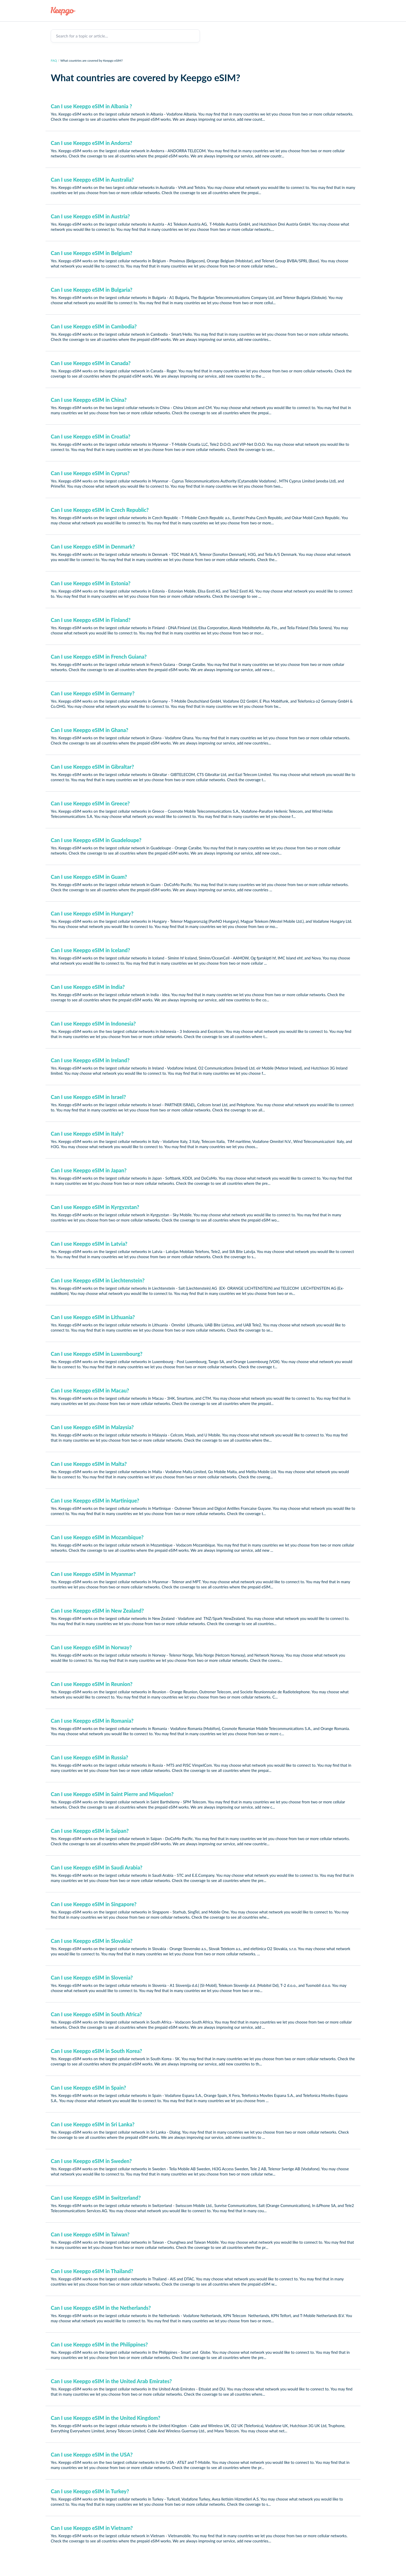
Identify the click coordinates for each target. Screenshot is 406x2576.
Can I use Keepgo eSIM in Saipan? (90, 1831)
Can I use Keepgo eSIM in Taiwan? (90, 2234)
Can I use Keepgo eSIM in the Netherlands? (101, 2308)
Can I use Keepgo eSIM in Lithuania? (93, 1317)
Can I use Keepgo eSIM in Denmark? (93, 546)
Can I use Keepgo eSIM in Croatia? (90, 436)
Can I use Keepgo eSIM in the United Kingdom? (105, 2418)
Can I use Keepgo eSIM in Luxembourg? (96, 1354)
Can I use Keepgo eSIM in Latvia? (89, 1244)
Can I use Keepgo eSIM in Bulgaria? (91, 290)
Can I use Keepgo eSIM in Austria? (90, 216)
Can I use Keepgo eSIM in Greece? (90, 803)
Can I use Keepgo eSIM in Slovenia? (92, 1977)
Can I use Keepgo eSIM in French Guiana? (99, 656)
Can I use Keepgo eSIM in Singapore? (94, 1904)
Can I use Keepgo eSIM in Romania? (92, 1721)
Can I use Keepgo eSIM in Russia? (89, 1757)
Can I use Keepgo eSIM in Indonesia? (93, 1023)
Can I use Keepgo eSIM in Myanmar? (93, 1574)
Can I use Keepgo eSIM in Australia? (92, 179)
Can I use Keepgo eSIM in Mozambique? (97, 1537)
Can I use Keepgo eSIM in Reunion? (91, 1684)
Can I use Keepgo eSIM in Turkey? (90, 2491)
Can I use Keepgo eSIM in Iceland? (90, 950)
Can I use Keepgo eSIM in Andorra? (91, 143)
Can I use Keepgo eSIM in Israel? (88, 1097)
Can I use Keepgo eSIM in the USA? (92, 2454)
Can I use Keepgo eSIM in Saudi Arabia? (96, 1867)
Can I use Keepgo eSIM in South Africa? (96, 2014)
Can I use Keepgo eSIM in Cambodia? (94, 326)
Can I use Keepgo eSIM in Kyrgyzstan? (95, 1207)
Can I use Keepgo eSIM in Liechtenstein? (98, 1280)
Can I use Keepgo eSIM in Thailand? (92, 2271)
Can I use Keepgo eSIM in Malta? (89, 1464)
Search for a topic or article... (82, 35)
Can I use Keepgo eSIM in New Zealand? (97, 1610)
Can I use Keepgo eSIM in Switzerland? (96, 2198)
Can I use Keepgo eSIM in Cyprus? (90, 473)
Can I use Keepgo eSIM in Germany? (93, 693)
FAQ (54, 60)
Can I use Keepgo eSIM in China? (89, 400)
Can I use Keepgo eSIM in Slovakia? (91, 1941)
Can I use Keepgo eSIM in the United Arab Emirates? (111, 2381)
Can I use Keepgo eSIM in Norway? (91, 1647)
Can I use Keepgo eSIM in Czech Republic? (100, 510)
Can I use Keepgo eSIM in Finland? (91, 620)
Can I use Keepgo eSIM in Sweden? (91, 2161)
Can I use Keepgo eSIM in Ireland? (90, 1060)
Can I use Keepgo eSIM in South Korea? (96, 2051)
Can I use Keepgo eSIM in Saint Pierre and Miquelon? (112, 1794)
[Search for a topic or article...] (125, 35)
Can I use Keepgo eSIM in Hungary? (92, 913)
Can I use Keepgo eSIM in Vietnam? (92, 2528)
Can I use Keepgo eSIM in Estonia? (90, 583)
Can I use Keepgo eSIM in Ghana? (89, 730)
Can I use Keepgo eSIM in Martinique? (95, 1500)
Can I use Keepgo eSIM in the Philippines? (99, 2344)
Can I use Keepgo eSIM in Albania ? (91, 106)
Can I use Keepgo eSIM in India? (88, 987)
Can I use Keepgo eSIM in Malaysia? (92, 1427)
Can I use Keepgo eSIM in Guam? (89, 877)
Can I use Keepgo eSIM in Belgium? (91, 253)
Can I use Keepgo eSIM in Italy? (87, 1133)
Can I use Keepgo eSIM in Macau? (90, 1390)
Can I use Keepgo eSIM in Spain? (88, 2087)
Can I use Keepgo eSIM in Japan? (88, 1170)
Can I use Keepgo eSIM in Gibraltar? (92, 767)
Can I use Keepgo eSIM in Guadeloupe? (96, 840)
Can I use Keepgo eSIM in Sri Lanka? (93, 2124)
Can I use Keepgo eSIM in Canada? (91, 363)
